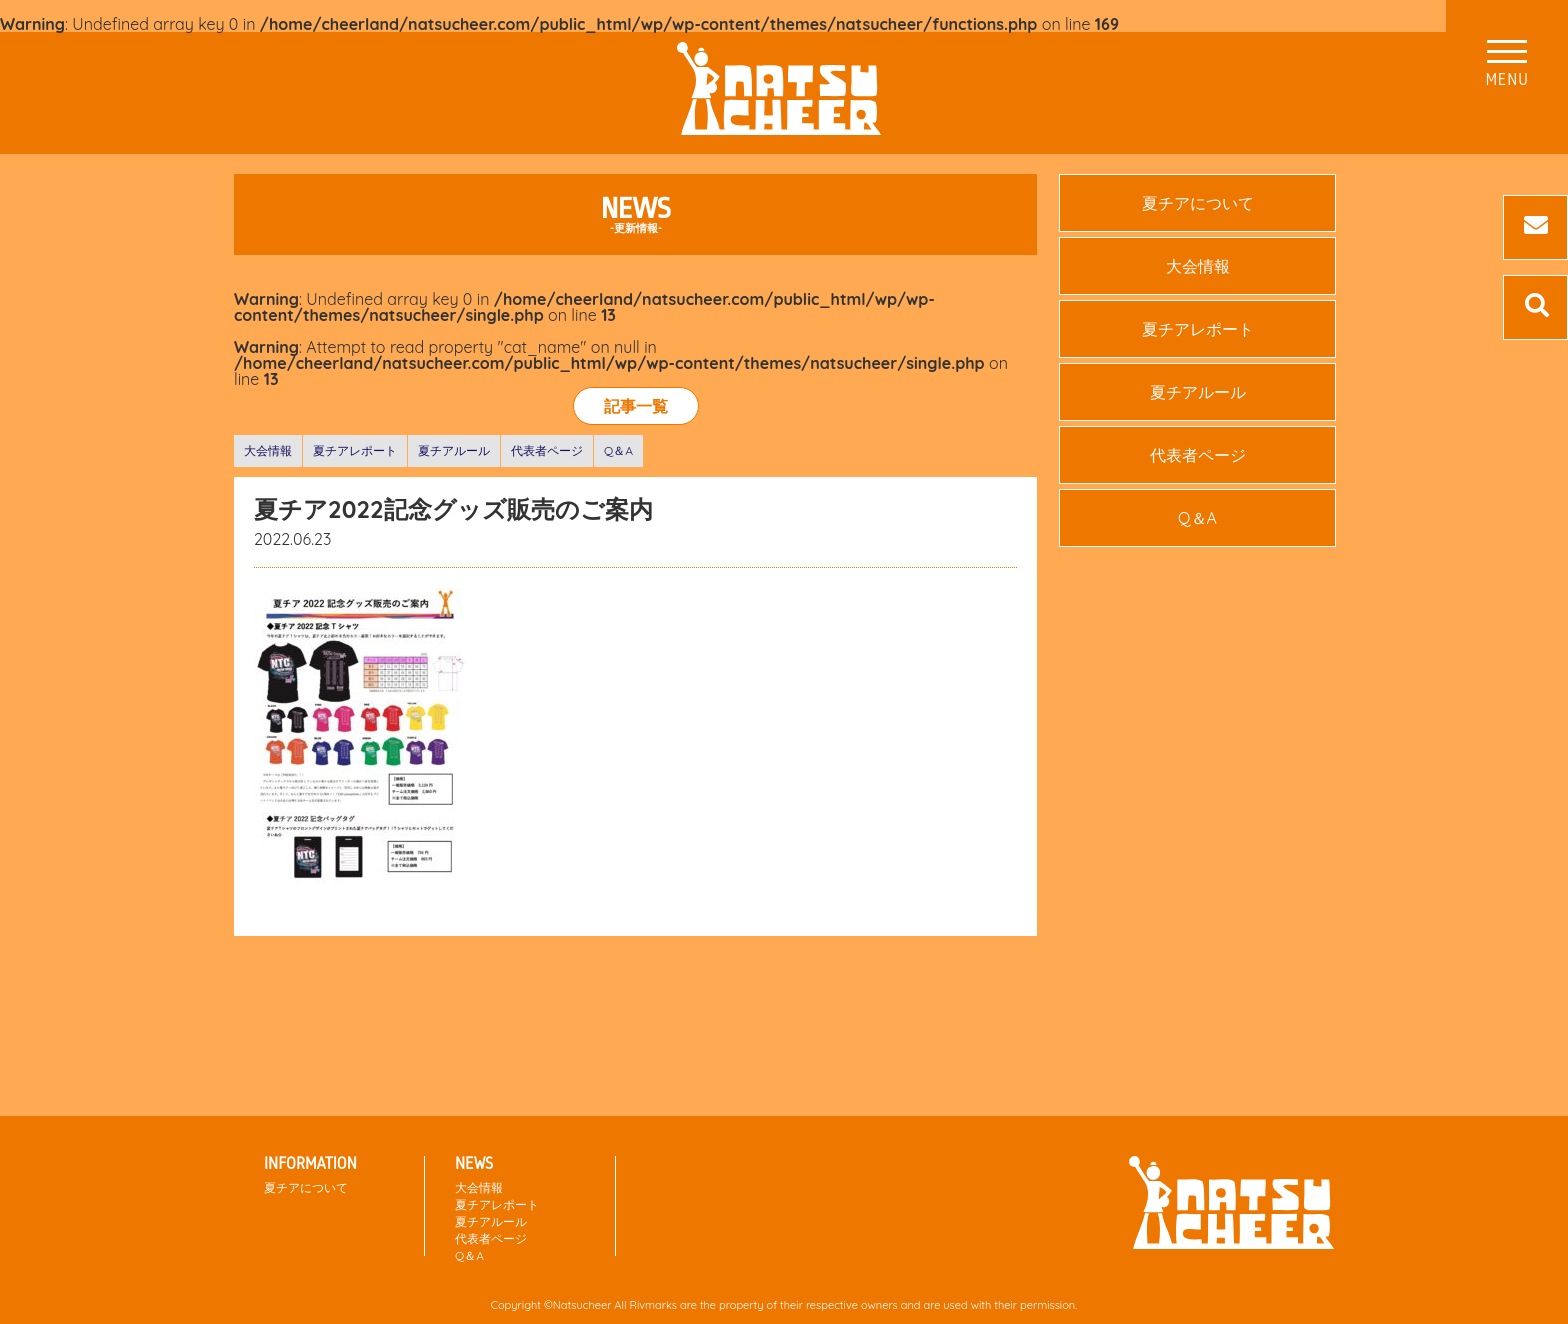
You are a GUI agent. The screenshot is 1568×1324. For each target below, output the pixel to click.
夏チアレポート (355, 450)
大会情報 (268, 450)
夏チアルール (454, 450)
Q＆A (618, 450)
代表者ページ (547, 450)
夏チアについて (1198, 203)
